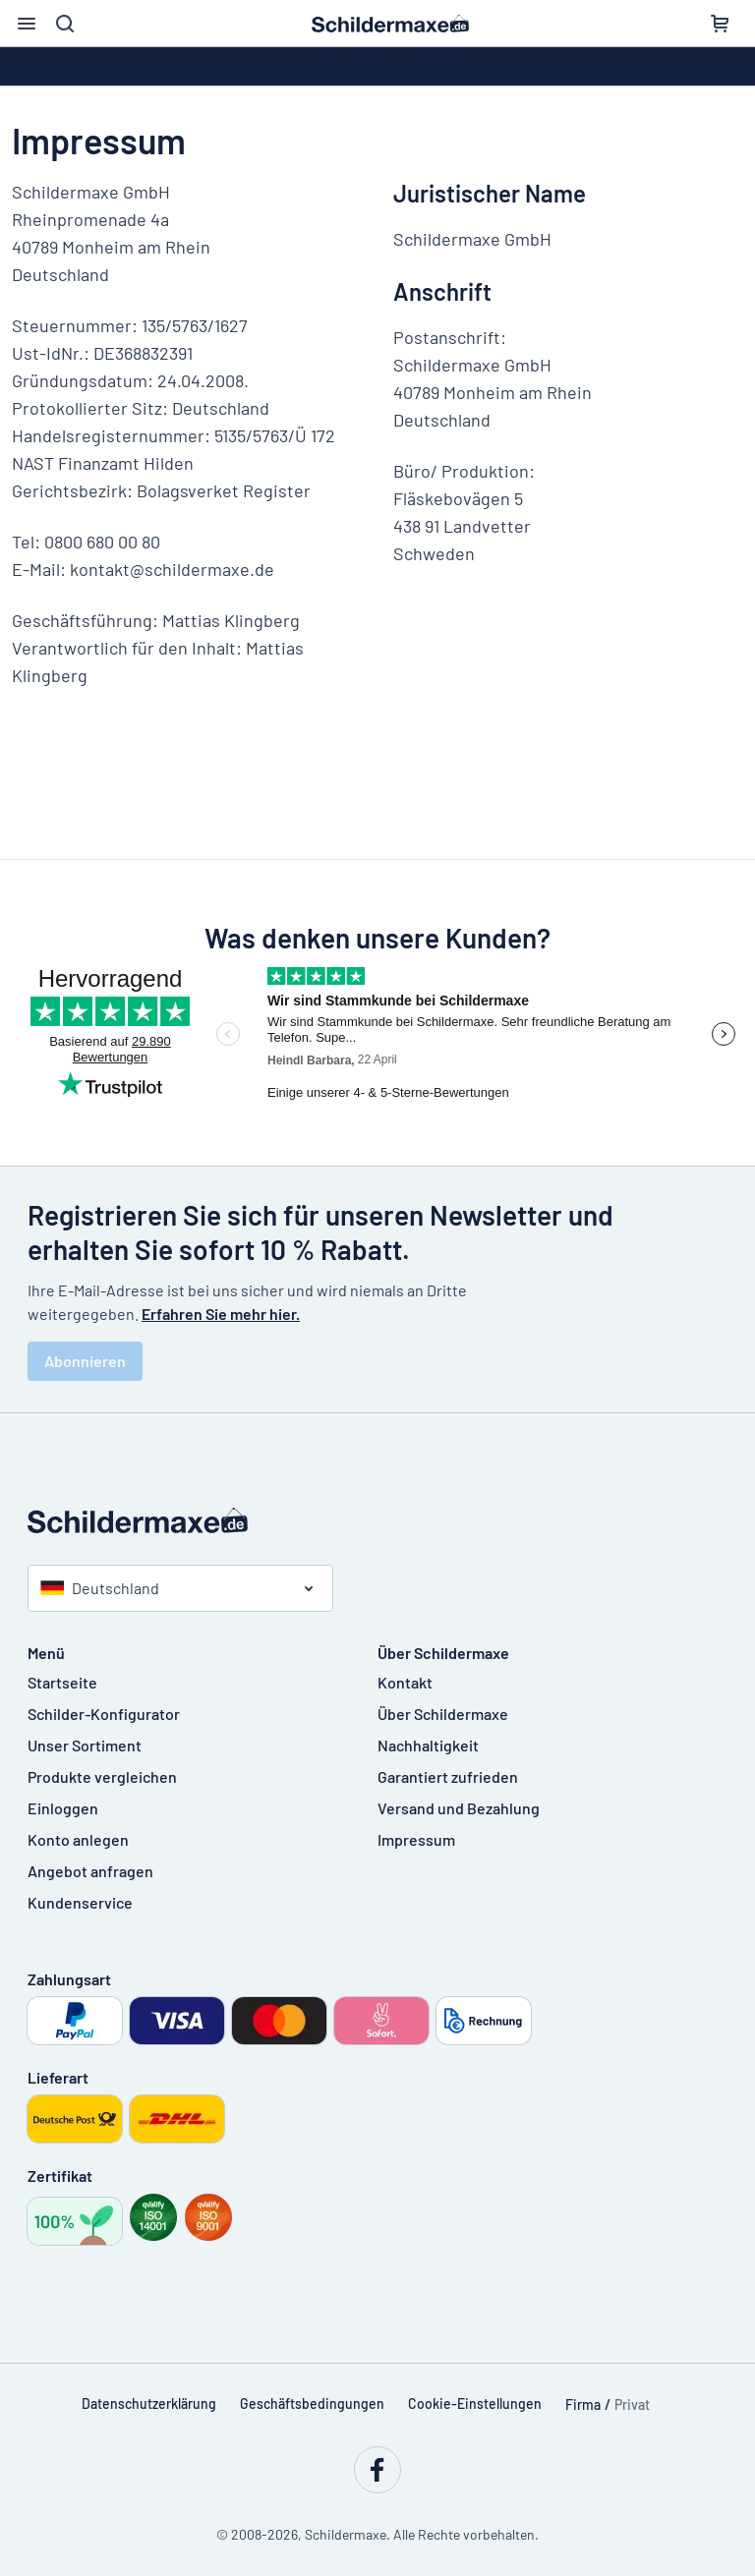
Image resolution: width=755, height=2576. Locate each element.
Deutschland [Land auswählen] (99, 1587)
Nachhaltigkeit (428, 1745)
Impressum (416, 1839)
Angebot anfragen (90, 1870)
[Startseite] (377, 1520)
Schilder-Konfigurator (104, 1713)
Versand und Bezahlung (459, 1808)
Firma (583, 2404)
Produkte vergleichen (102, 1776)
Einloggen (63, 1808)
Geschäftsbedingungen (312, 2403)
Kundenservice (80, 1902)
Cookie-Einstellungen (475, 2403)
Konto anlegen (78, 1839)
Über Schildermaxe (443, 1713)
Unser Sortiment (85, 1745)
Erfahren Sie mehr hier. (221, 1313)
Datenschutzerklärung (149, 2403)
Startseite (62, 1682)
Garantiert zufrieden (448, 1776)
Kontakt (405, 1682)
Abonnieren (85, 1360)
